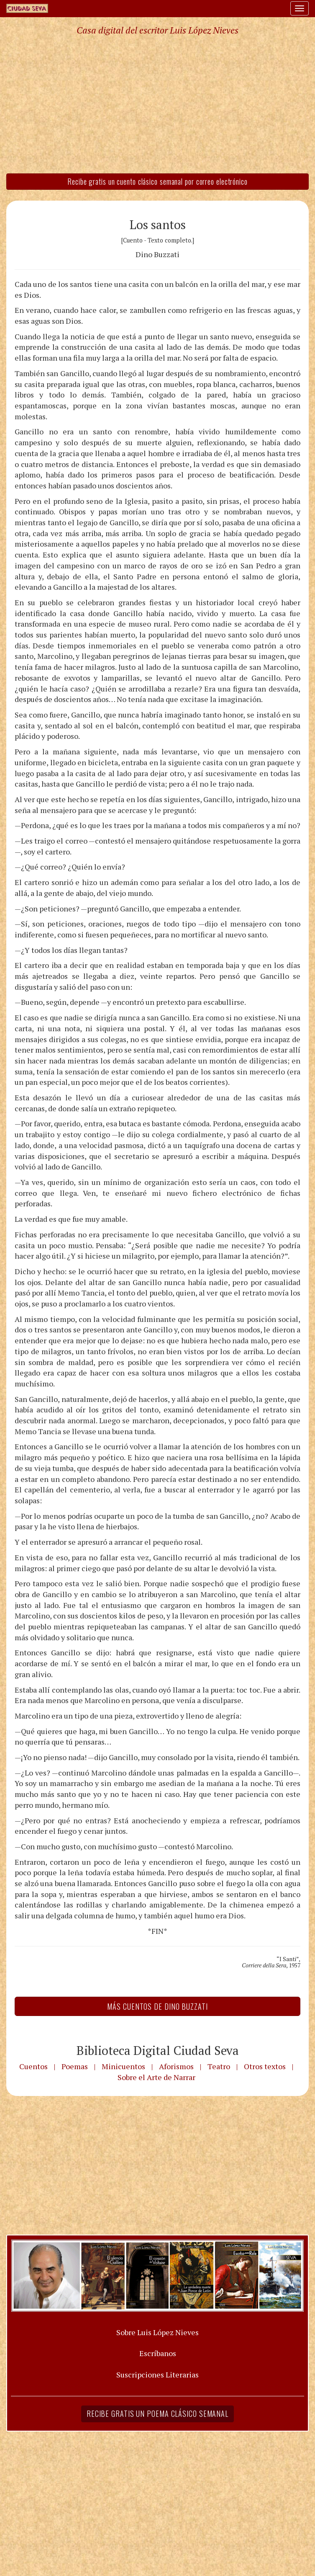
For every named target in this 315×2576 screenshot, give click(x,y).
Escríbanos (157, 2353)
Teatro (218, 2066)
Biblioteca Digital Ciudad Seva (158, 2050)
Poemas (74, 2066)
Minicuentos (123, 2066)
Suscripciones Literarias (157, 2375)
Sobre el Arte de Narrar (156, 2077)
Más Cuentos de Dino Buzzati (157, 2006)
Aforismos (176, 2066)
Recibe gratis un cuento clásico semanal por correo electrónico (157, 181)
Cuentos (33, 2066)
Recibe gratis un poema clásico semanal (157, 2413)
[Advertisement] (157, 104)
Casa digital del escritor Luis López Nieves (157, 30)
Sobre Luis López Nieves (157, 2332)
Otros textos (265, 2066)
